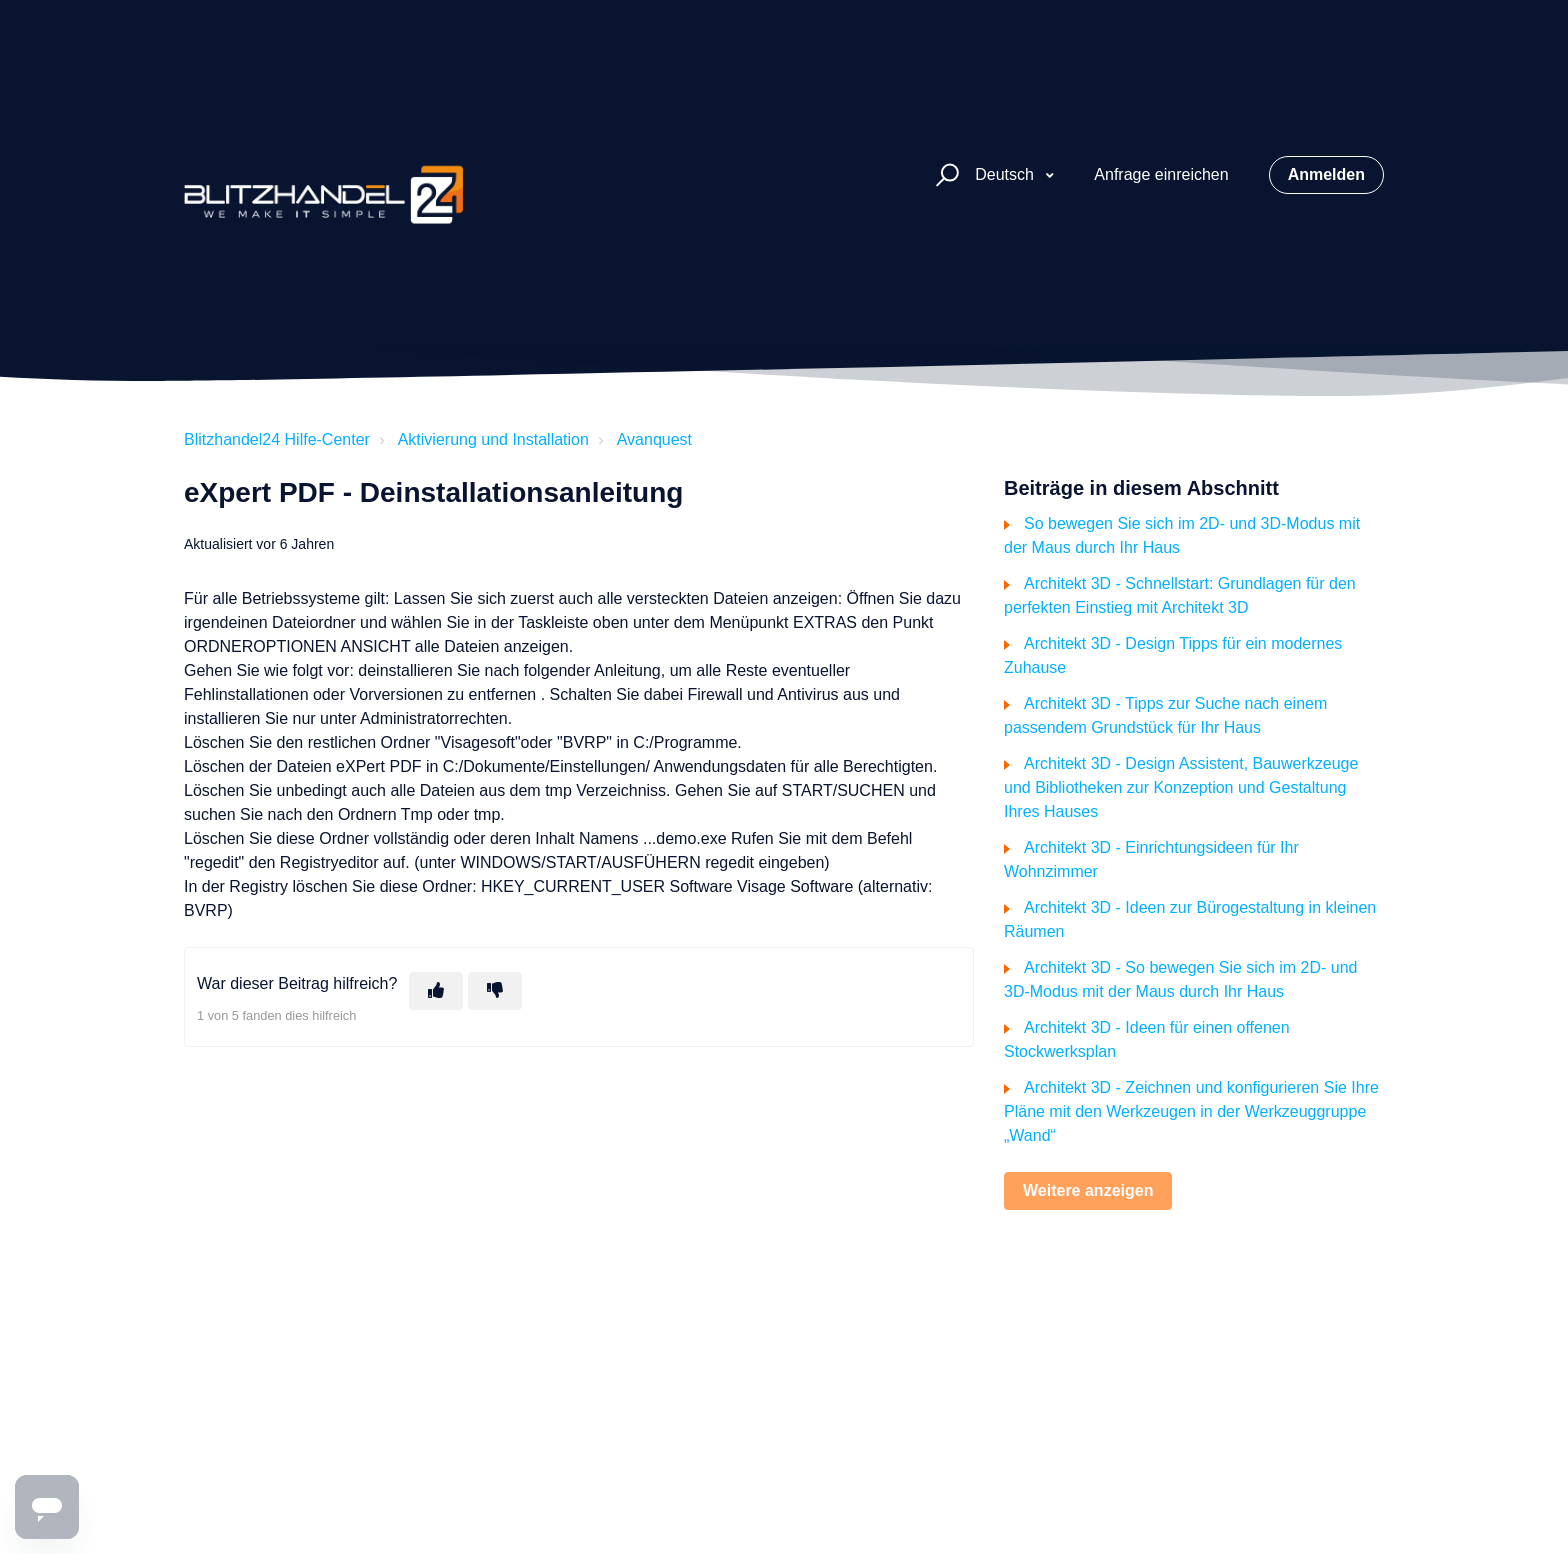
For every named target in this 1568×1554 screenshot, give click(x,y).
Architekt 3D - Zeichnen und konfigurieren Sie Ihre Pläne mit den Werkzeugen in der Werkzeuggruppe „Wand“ (1191, 1111)
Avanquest (654, 439)
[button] (944, 175)
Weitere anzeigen (1088, 1190)
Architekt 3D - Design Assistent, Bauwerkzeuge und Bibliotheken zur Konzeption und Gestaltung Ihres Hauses (1181, 787)
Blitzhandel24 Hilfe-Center (277, 439)
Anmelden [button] (1326, 174)
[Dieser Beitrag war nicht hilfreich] (495, 991)
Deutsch (1006, 174)
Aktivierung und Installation (493, 439)
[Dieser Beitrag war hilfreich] (436, 991)
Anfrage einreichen (1161, 174)
